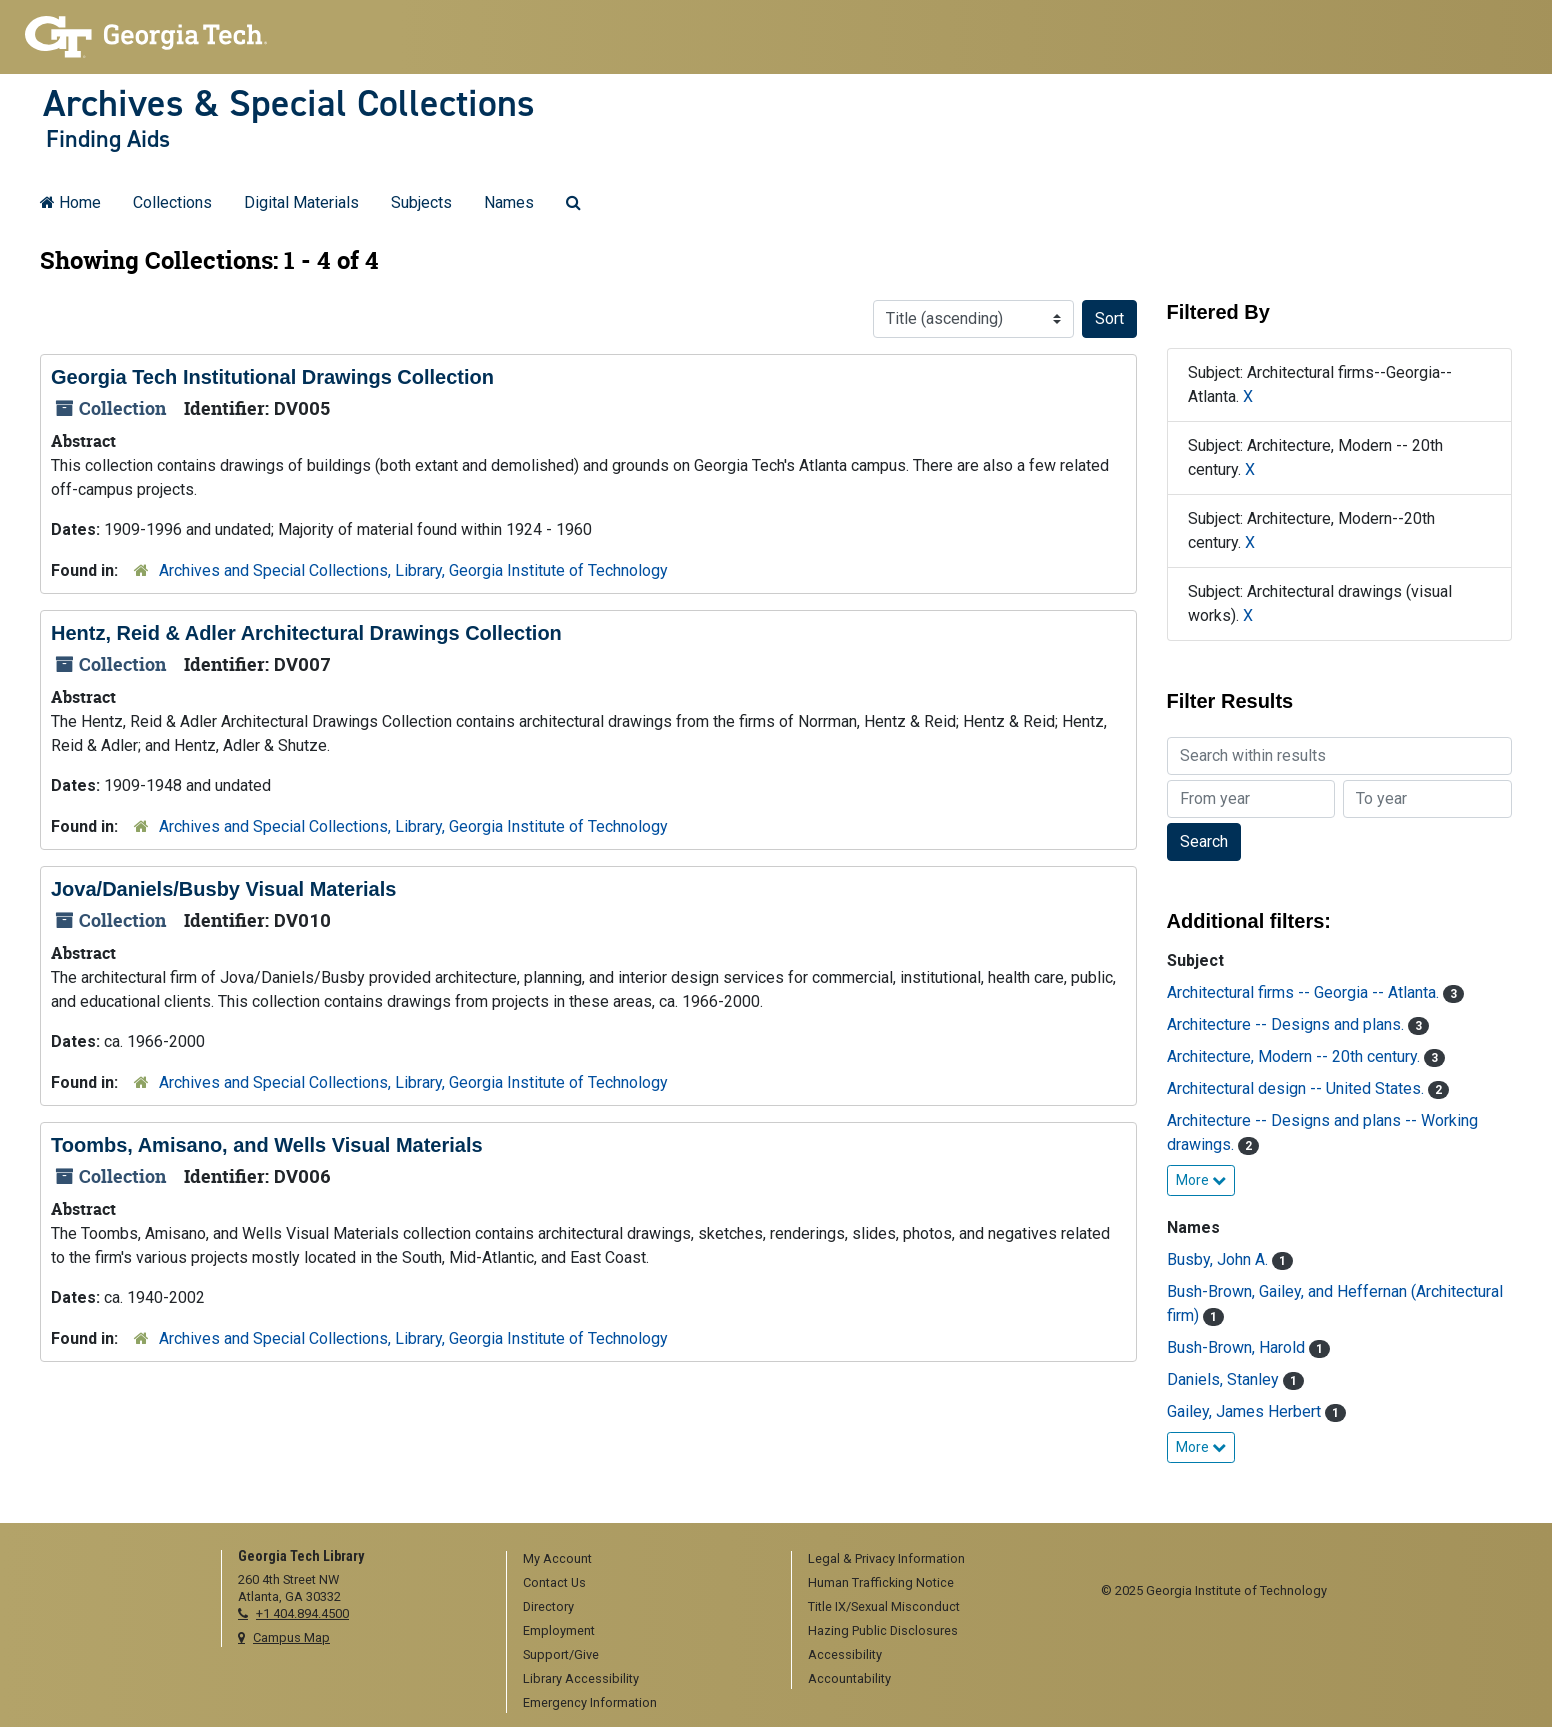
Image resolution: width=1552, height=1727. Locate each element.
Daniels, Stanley (1225, 1379)
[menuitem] (642, 1560)
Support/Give (561, 1654)
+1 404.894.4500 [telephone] (302, 1613)
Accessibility (845, 1654)
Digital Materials (301, 202)
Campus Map (291, 1637)
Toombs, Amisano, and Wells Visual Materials (267, 1145)
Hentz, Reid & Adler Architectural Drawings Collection (306, 633)
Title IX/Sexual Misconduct (884, 1606)
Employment (559, 1630)
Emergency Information (590, 1702)
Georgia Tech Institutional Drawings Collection (272, 377)
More (1201, 1180)
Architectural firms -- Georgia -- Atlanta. (1305, 992)
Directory (548, 1606)
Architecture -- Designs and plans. (1287, 1024)
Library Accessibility (581, 1678)
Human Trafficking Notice (881, 1582)
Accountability (849, 1678)
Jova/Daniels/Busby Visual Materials (223, 889)
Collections (172, 202)
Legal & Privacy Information (886, 1558)
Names (509, 202)
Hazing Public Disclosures (883, 1630)
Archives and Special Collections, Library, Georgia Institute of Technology (413, 570)
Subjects (421, 202)
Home (70, 202)
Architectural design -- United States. (1297, 1088)
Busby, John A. (1219, 1259)
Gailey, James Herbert (1246, 1411)
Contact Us (554, 1582)
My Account (557, 1558)
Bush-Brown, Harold (1238, 1347)
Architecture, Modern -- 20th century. (1295, 1056)
